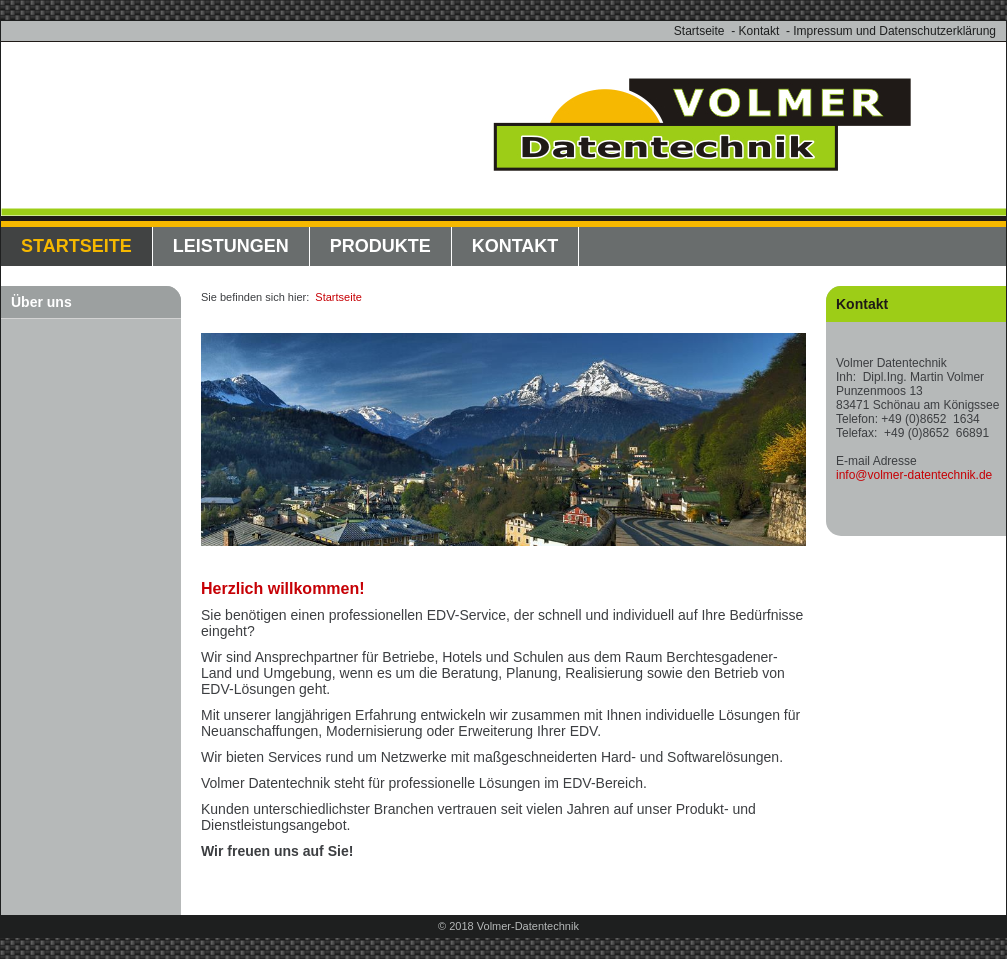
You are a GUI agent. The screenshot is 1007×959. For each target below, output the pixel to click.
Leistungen (231, 246)
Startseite (699, 31)
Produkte (380, 246)
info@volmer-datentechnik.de (914, 475)
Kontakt (759, 31)
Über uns (41, 302)
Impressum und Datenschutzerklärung (894, 31)
